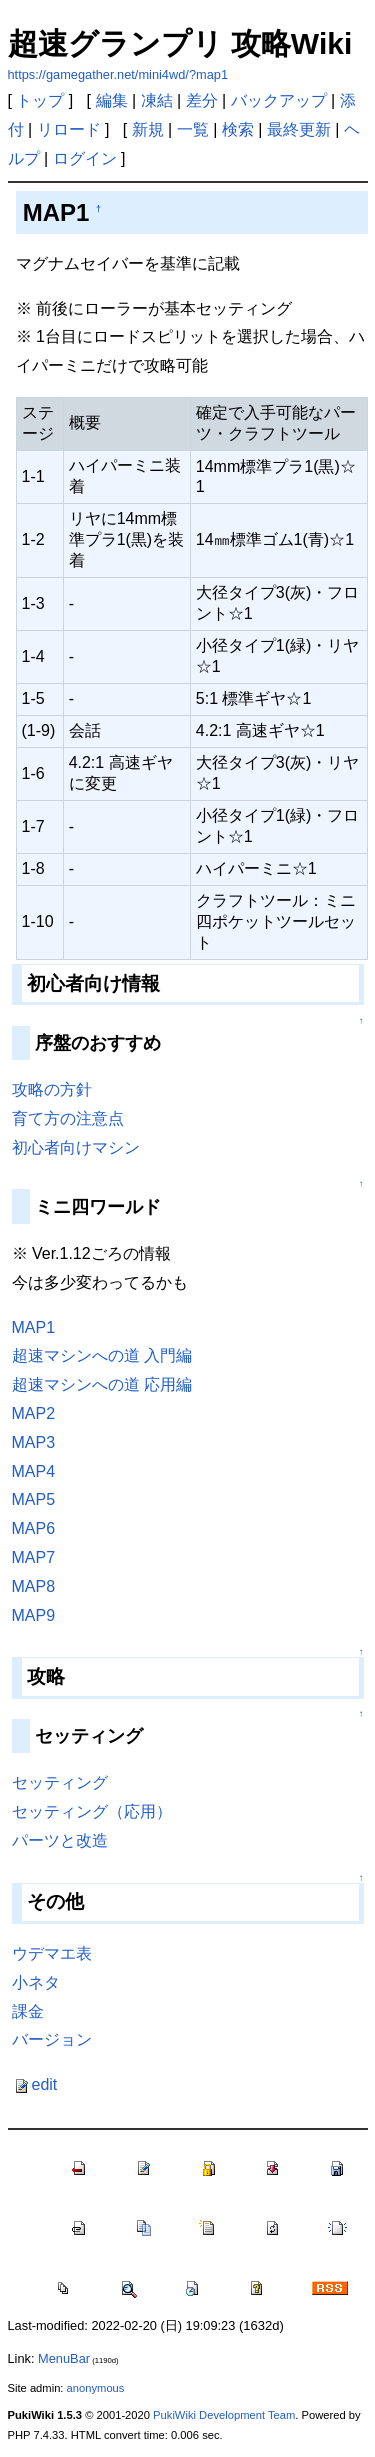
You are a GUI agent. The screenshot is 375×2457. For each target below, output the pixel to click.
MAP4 (34, 1471)
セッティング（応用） (92, 1811)
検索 (238, 129)
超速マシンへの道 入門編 (102, 1355)
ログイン (85, 158)
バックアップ (279, 100)
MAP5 (34, 1499)
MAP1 (34, 1327)
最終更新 (299, 129)
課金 (28, 2011)
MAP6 (34, 1528)
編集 (112, 100)
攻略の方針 (52, 1089)
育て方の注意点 (68, 1118)
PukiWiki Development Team (224, 2415)
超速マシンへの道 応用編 (102, 1384)
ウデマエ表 (52, 1953)
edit (35, 2084)
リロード (69, 129)
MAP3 (34, 1442)
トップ (40, 100)
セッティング (60, 1782)
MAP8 (34, 1586)
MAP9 (34, 1615)
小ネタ (36, 1982)
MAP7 (34, 1557)
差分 (202, 100)
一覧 (193, 129)
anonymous (96, 2388)
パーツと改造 (60, 1840)
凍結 (157, 100)
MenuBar (64, 2358)
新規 (148, 129)
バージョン (52, 2039)
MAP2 (34, 1413)
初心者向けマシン (76, 1147)
